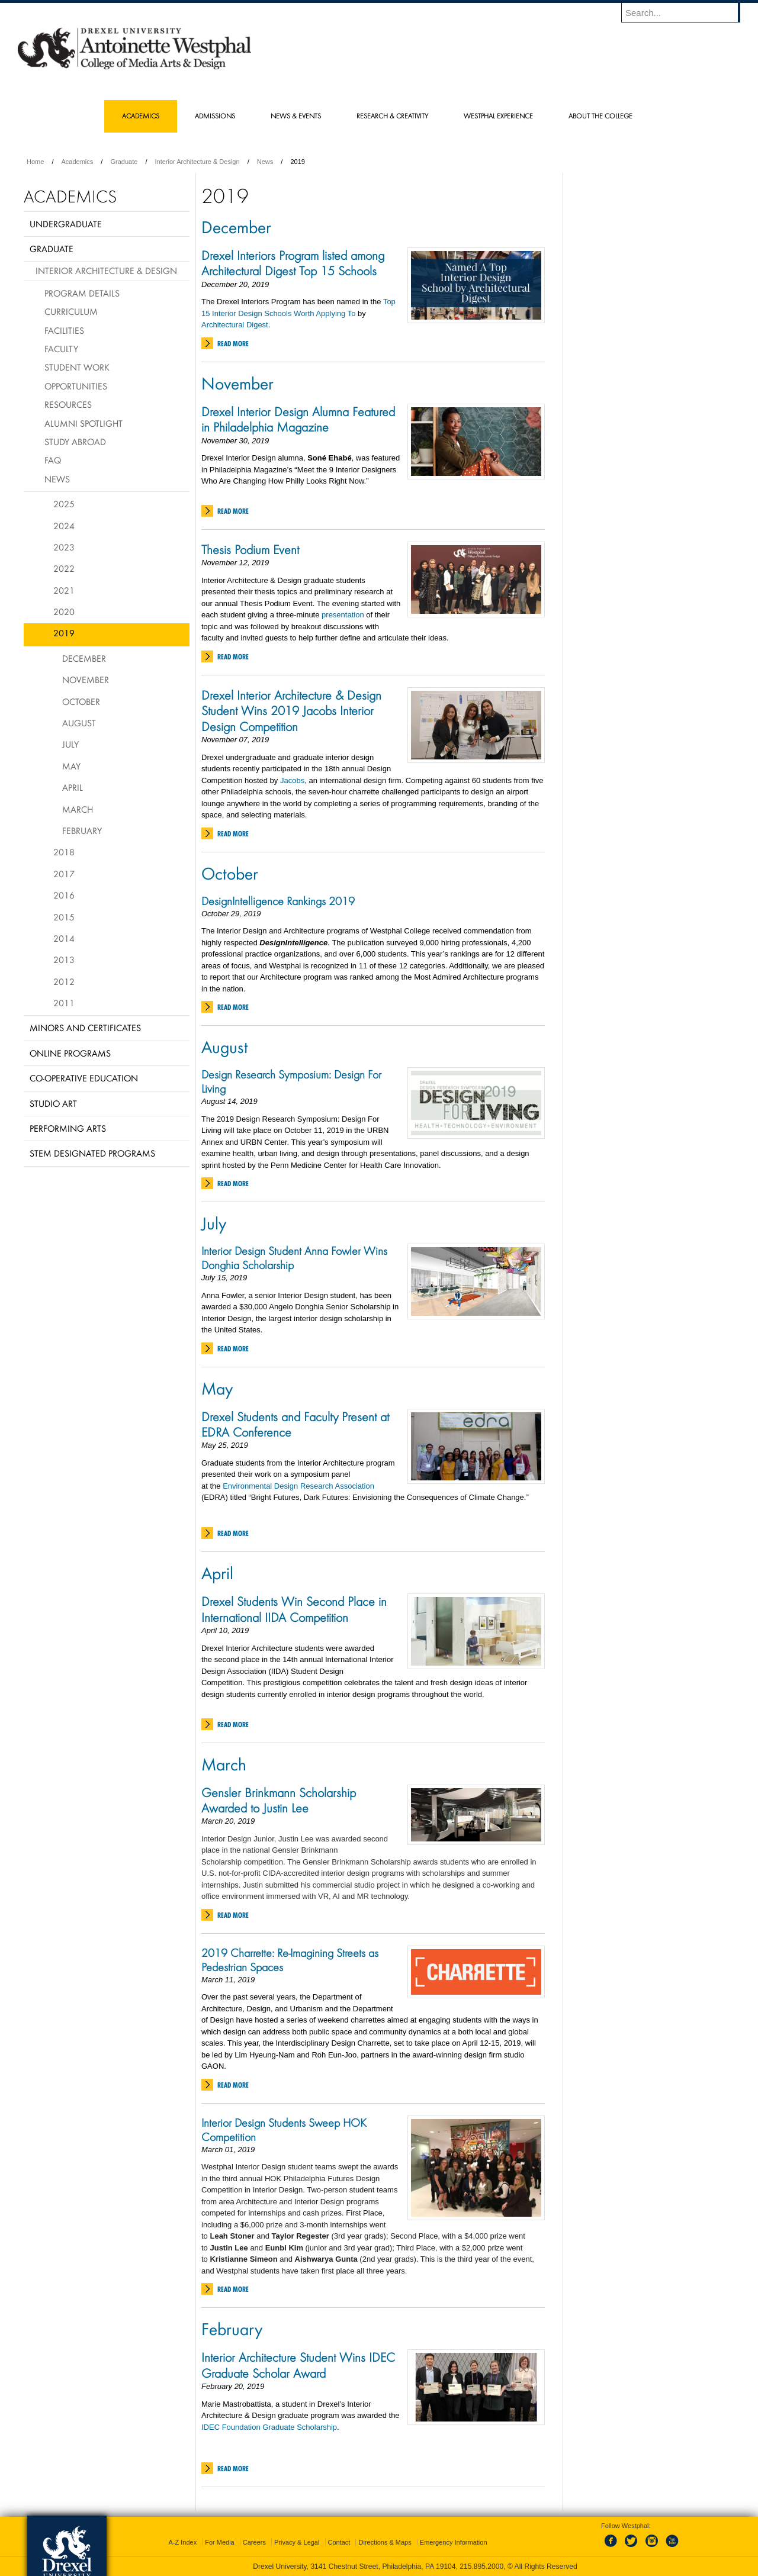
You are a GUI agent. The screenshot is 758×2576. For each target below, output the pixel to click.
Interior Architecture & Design (197, 161)
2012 (64, 981)
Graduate (123, 161)
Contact (339, 2542)
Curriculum (71, 311)
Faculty (61, 349)
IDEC (211, 2427)
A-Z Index (182, 2542)
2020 (64, 611)
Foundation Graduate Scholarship (279, 2427)
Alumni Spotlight (83, 423)
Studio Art (53, 1103)
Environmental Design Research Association (298, 1486)
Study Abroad (75, 441)
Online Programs (70, 1053)
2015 (64, 917)
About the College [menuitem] (600, 115)
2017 (64, 874)
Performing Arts (68, 1128)
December (236, 226)
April (217, 1572)
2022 (64, 568)
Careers (254, 2542)
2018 (64, 852)
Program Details (82, 293)
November (237, 383)
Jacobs (292, 780)
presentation (343, 614)
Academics (78, 161)
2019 (64, 633)
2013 (64, 959)
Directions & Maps (384, 2542)
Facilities (64, 330)
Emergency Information (453, 2542)
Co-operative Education (84, 1078)
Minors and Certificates (85, 1027)
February (231, 2328)
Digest (257, 324)
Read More (233, 343)
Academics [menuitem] (140, 115)
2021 (64, 590)
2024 (64, 526)
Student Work (77, 367)
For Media (220, 2542)
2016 (64, 895)
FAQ (52, 460)
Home (35, 161)
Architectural (223, 324)
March (223, 1764)
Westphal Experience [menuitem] (498, 115)
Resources (68, 404)
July (213, 1223)
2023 (64, 547)
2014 (64, 938)
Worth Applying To (324, 313)
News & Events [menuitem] (296, 115)
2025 (64, 504)
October (229, 873)
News (265, 161)
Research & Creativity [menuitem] (392, 115)
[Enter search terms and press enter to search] (686, 12)
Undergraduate (66, 224)
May (217, 1388)
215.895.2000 (481, 2566)
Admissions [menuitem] (215, 115)
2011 (64, 1003)
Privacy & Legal (296, 2542)
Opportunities (75, 386)
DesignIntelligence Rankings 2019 (278, 901)
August (224, 1046)
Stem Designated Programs (92, 1153)
